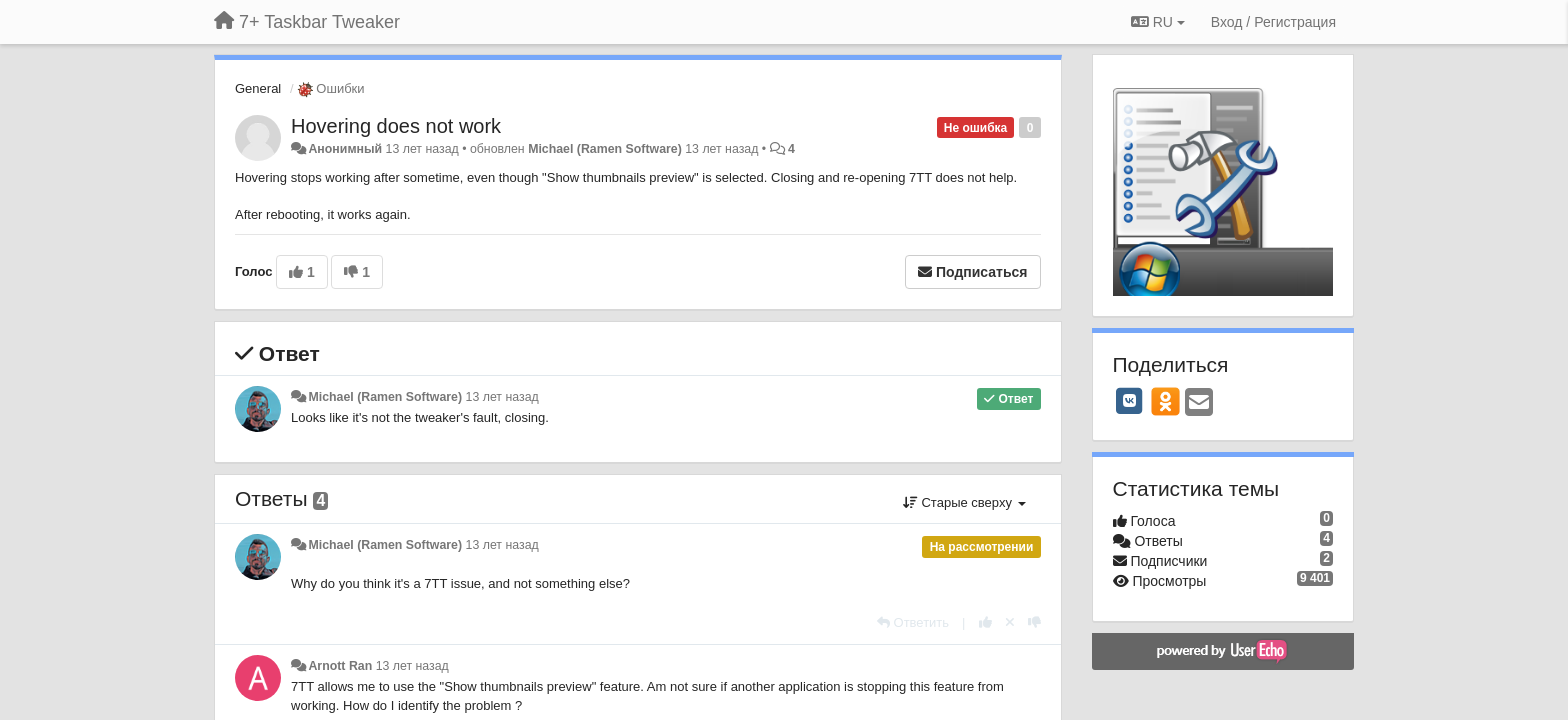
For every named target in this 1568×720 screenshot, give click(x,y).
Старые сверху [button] (964, 502)
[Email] (1199, 403)
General (258, 88)
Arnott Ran (340, 666)
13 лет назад (502, 397)
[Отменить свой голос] (1010, 622)
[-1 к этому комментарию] (1034, 622)
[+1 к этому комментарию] (985, 622)
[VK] (1130, 401)
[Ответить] (913, 622)
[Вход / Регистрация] (1273, 22)
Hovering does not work (396, 126)
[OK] (1165, 401)
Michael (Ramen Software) (605, 149)
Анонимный (345, 149)
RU (1158, 22)
